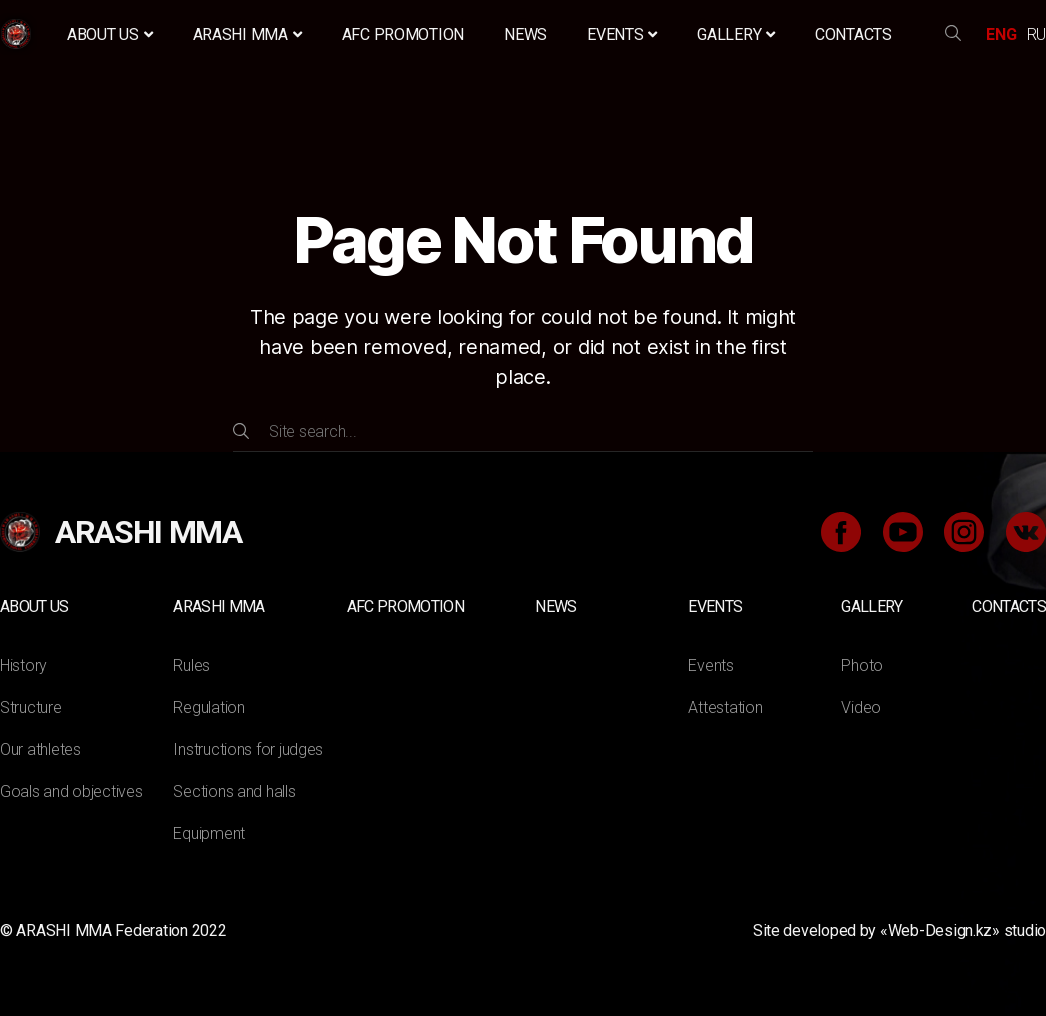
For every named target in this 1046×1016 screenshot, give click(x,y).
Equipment (209, 833)
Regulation (208, 707)
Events (622, 34)
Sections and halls (234, 791)
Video (861, 707)
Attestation (725, 707)
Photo (862, 665)
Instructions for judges (248, 749)
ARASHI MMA (247, 34)
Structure (31, 707)
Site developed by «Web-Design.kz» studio (899, 930)
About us (110, 34)
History (23, 665)
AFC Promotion (403, 34)
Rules (191, 665)
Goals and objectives (71, 791)
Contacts (853, 34)
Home (18, 34)
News (525, 34)
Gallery (736, 34)
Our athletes (40, 749)
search (953, 34)
